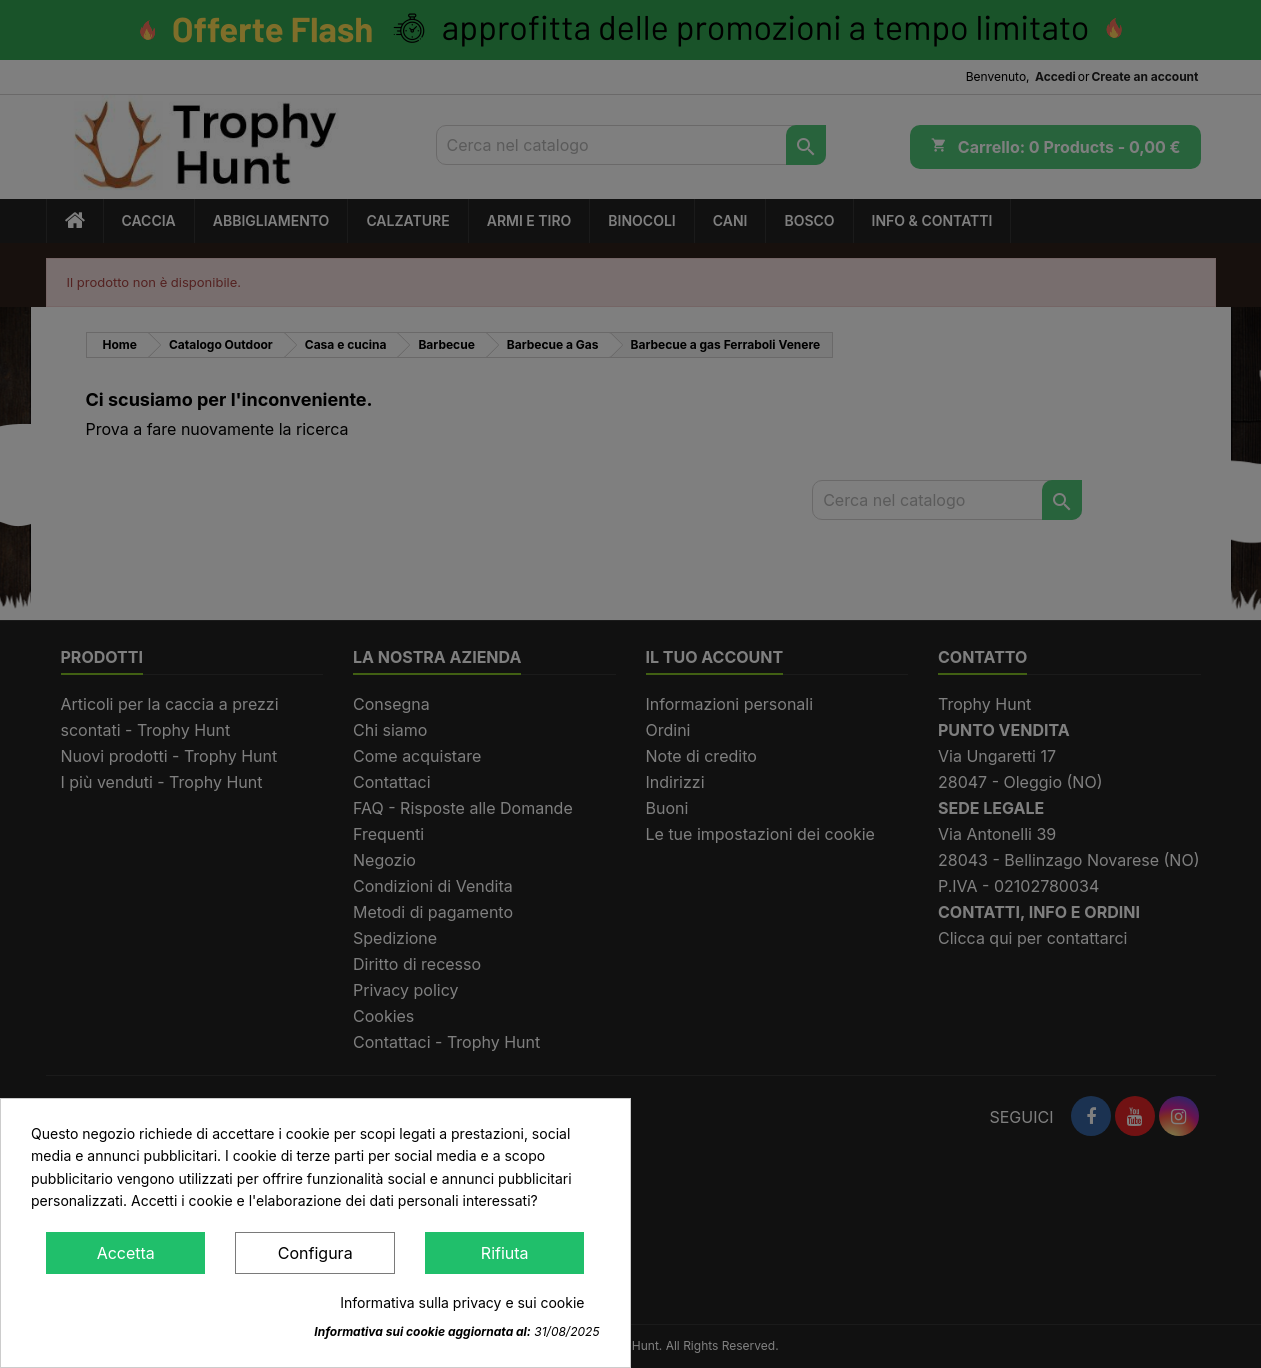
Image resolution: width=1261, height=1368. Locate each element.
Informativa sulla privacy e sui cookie (462, 1302)
